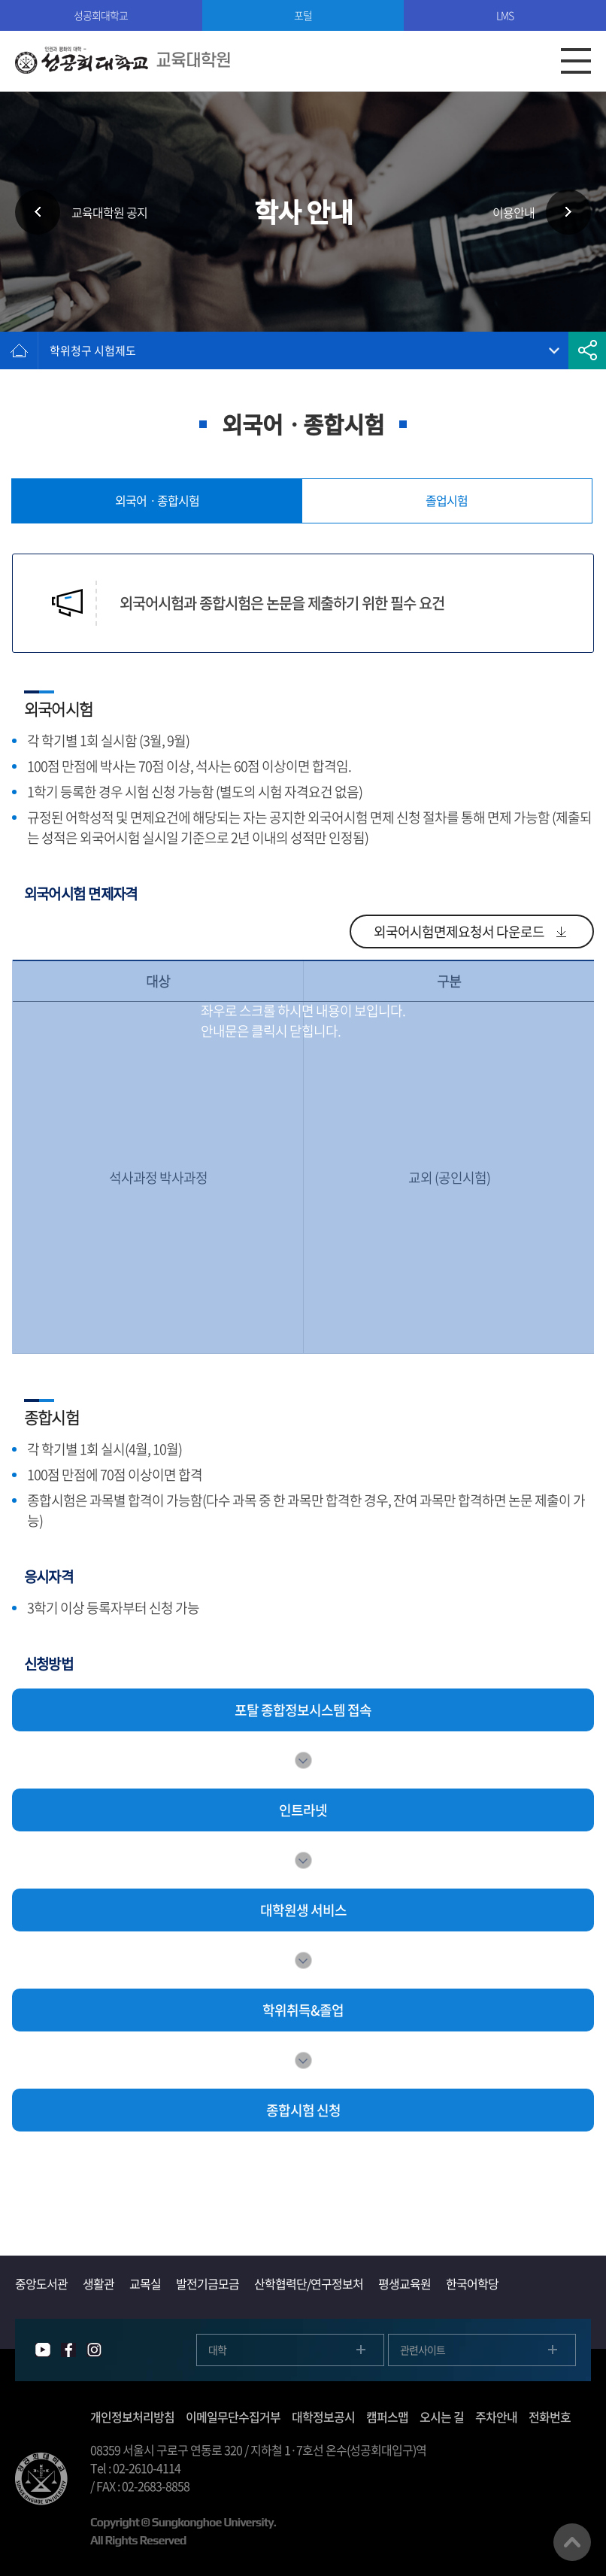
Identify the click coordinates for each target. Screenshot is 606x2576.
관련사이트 (422, 2349)
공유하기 (587, 350)
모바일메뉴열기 (576, 61)
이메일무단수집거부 (233, 2417)
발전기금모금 (207, 2283)
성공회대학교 (101, 15)
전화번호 (550, 2417)
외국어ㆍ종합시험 (157, 500)
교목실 (145, 2283)
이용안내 (513, 212)
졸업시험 (447, 500)
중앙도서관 (41, 2283)
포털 (303, 15)
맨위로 (572, 2542)
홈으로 (19, 350)
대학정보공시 (323, 2417)
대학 (217, 2349)
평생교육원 (404, 2283)
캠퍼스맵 (387, 2417)
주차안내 (496, 2417)
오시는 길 (442, 2417)
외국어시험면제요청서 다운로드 (459, 931)
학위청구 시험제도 (93, 350)
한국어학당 (472, 2283)
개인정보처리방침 (132, 2417)
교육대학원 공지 (109, 212)
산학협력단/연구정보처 (308, 2283)
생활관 (98, 2283)
